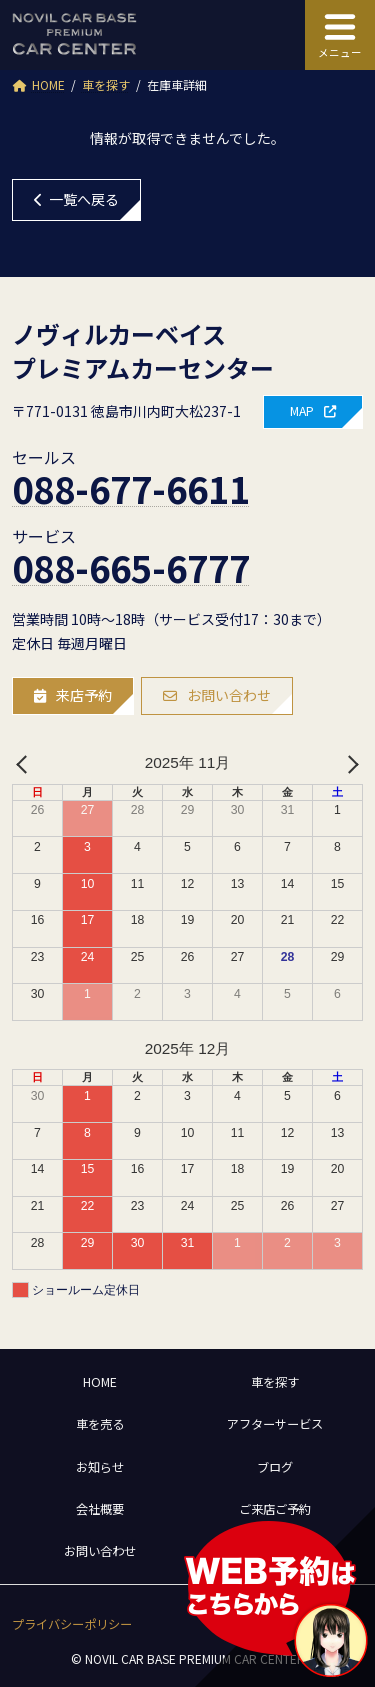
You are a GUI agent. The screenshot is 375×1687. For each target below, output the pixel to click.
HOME (100, 1382)
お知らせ (100, 1467)
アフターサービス (275, 1424)
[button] (313, 412)
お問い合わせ (100, 1551)
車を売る (100, 1424)
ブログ (275, 1467)
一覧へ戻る (76, 199)
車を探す (275, 1382)
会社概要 (100, 1509)
